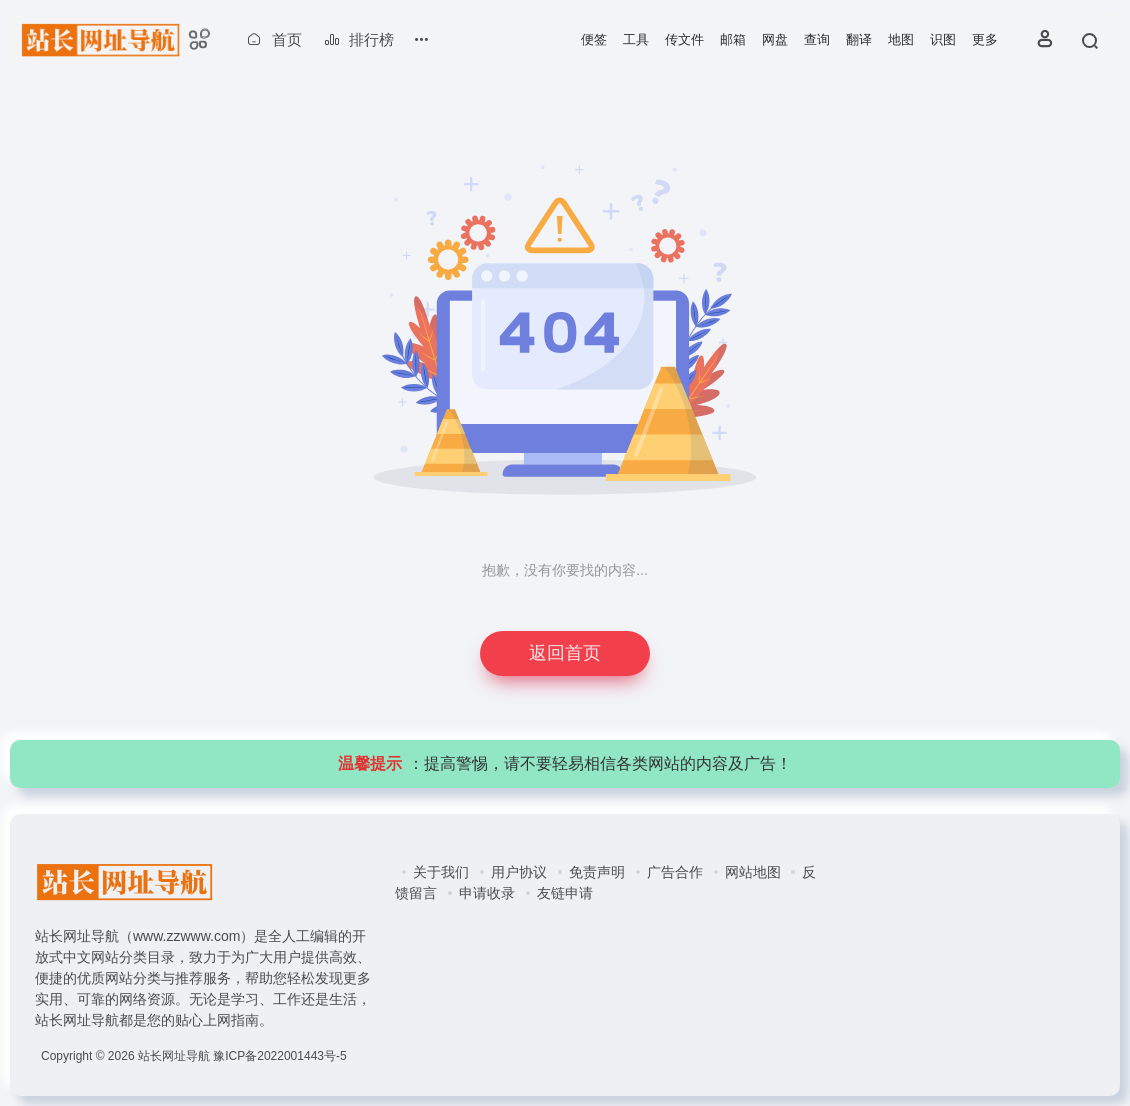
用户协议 (519, 872)
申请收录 (487, 893)
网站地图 (753, 872)
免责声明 (597, 872)
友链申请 (565, 893)
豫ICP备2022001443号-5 (279, 1056)
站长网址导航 (174, 1056)
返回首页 (565, 653)
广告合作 (675, 872)
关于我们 (441, 872)
